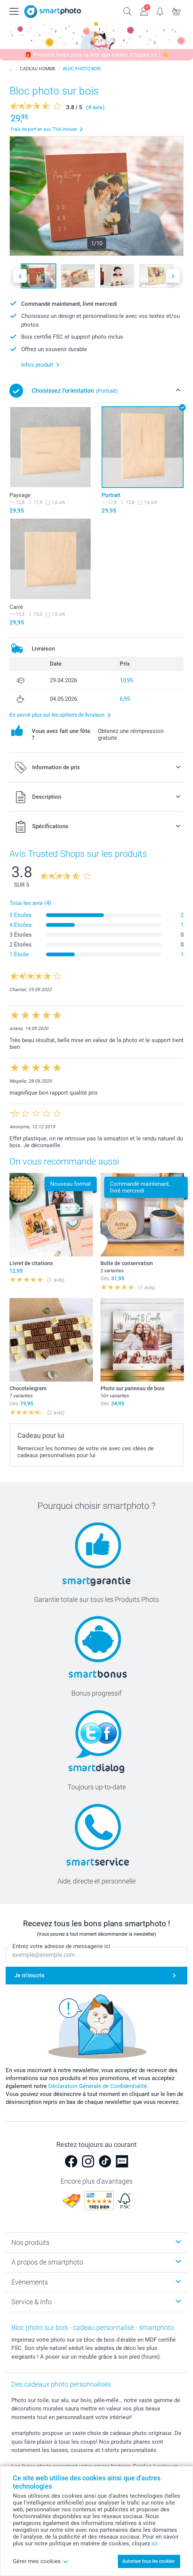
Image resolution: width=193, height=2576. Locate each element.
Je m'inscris (29, 1975)
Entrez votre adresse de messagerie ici (61, 1946)
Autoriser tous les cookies (148, 2561)
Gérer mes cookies (40, 2561)
